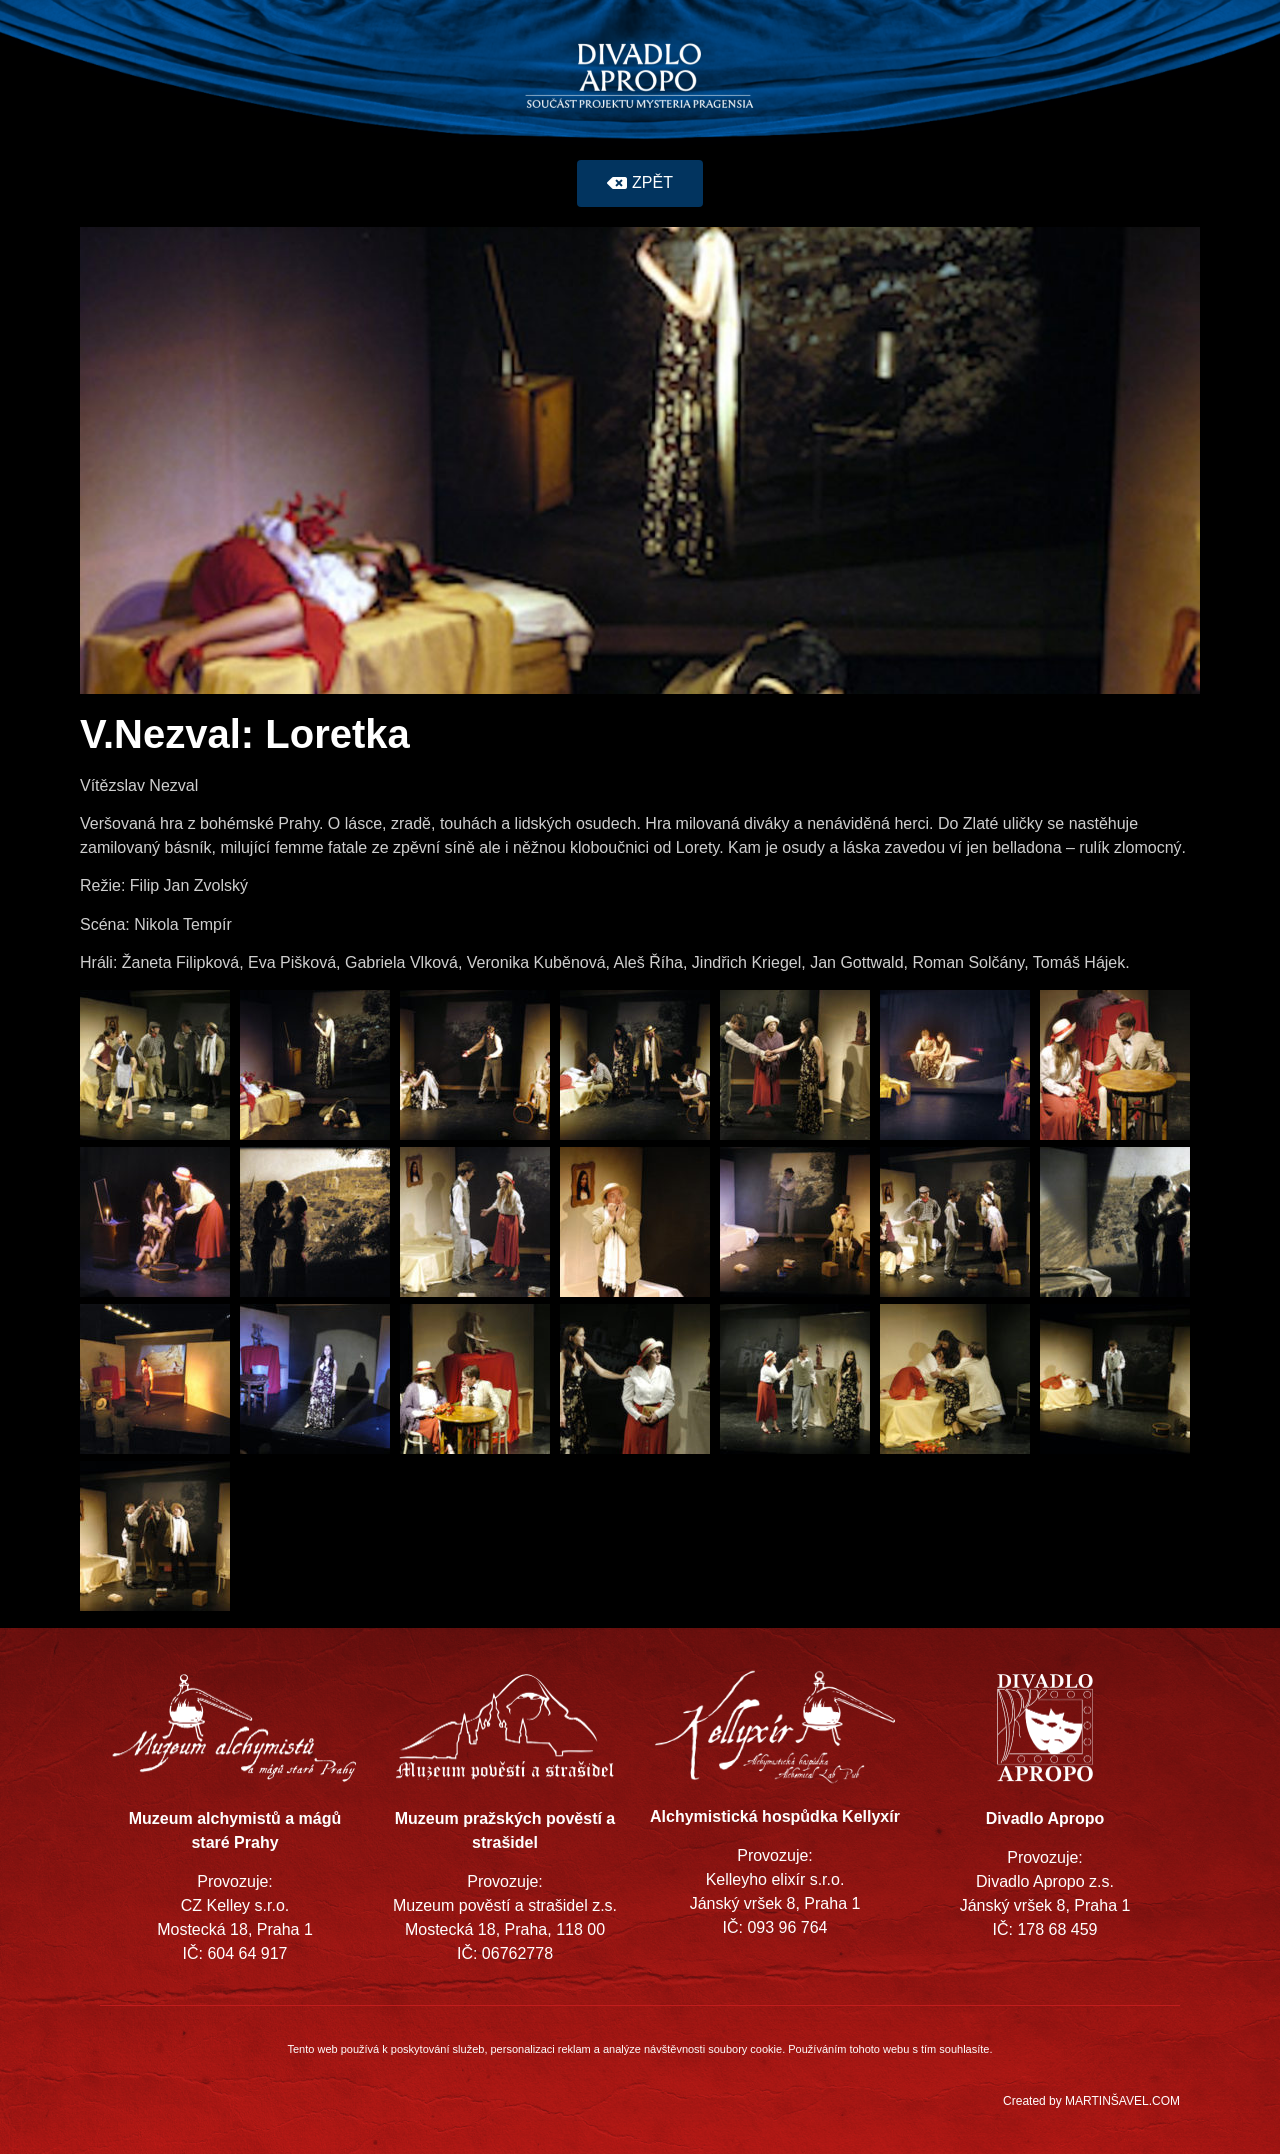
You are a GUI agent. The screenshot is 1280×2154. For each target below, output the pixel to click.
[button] (640, 183)
